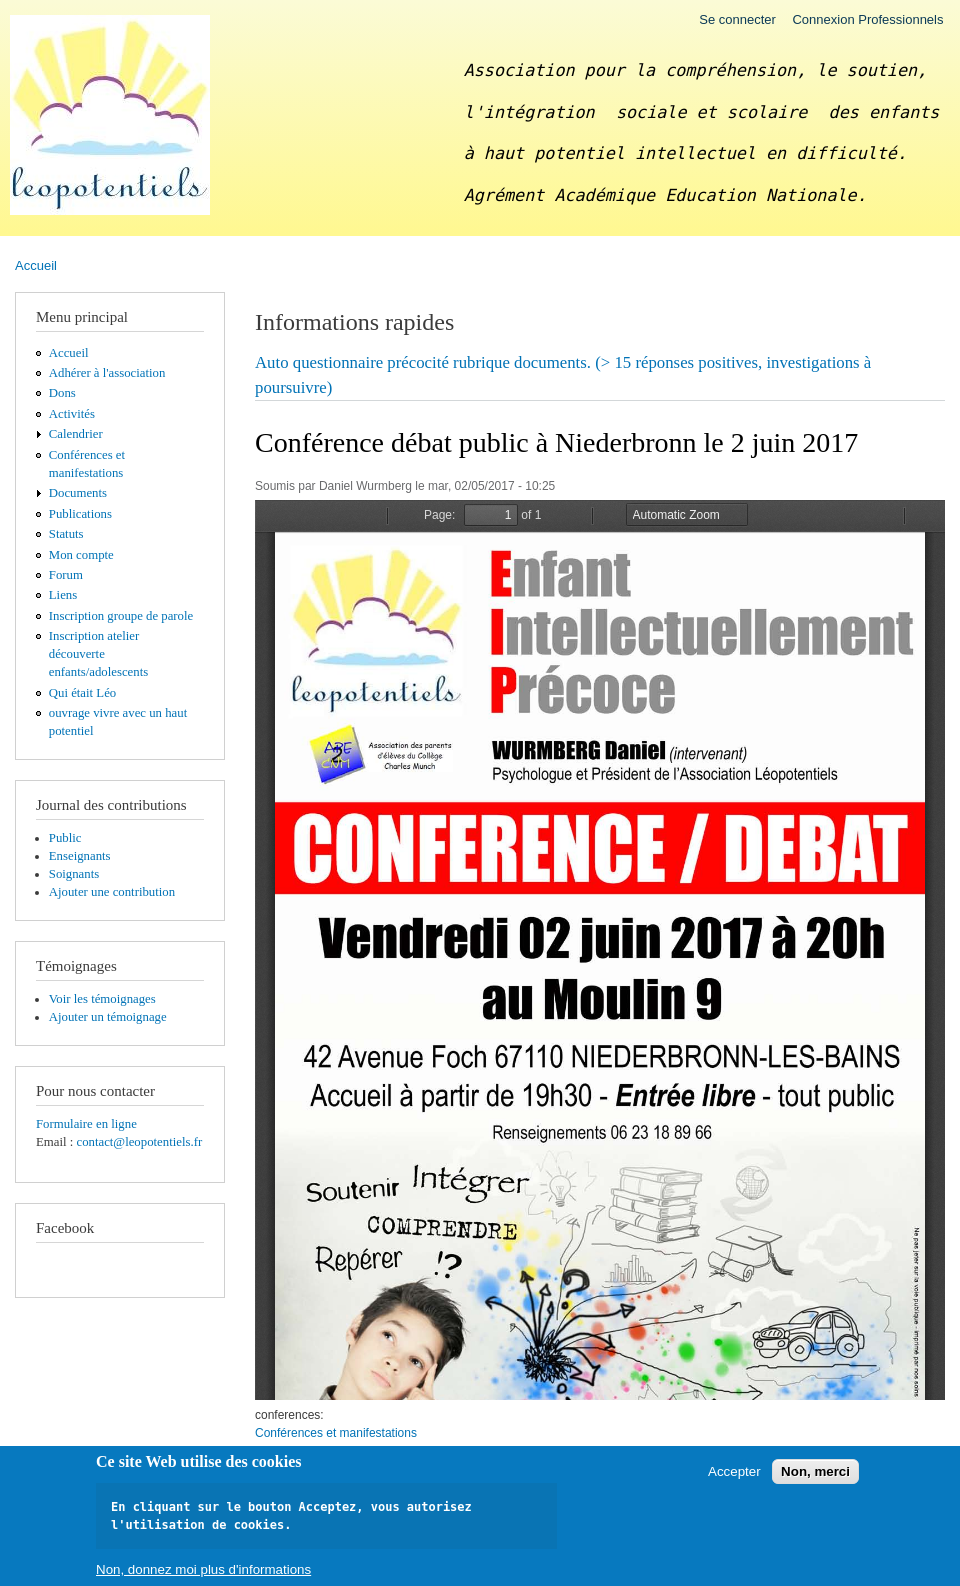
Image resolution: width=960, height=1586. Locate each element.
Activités (72, 414)
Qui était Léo (82, 693)
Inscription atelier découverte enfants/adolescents (98, 654)
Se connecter (737, 19)
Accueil (36, 265)
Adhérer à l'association (107, 373)
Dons (62, 393)
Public (65, 838)
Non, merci (815, 1471)
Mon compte (81, 555)
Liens (63, 595)
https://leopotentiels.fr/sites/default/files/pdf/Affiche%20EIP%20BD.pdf (600, 950)
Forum (66, 575)
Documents (78, 493)
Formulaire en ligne (86, 1124)
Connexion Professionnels (867, 19)
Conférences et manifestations (336, 1433)
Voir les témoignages (102, 999)
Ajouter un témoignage (108, 1017)
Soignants (74, 874)
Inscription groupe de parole (121, 616)
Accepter (734, 1471)
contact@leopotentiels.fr (139, 1142)
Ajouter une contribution (112, 892)
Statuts (66, 534)
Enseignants (80, 856)
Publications (80, 514)
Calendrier (76, 434)
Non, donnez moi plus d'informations (203, 1569)
